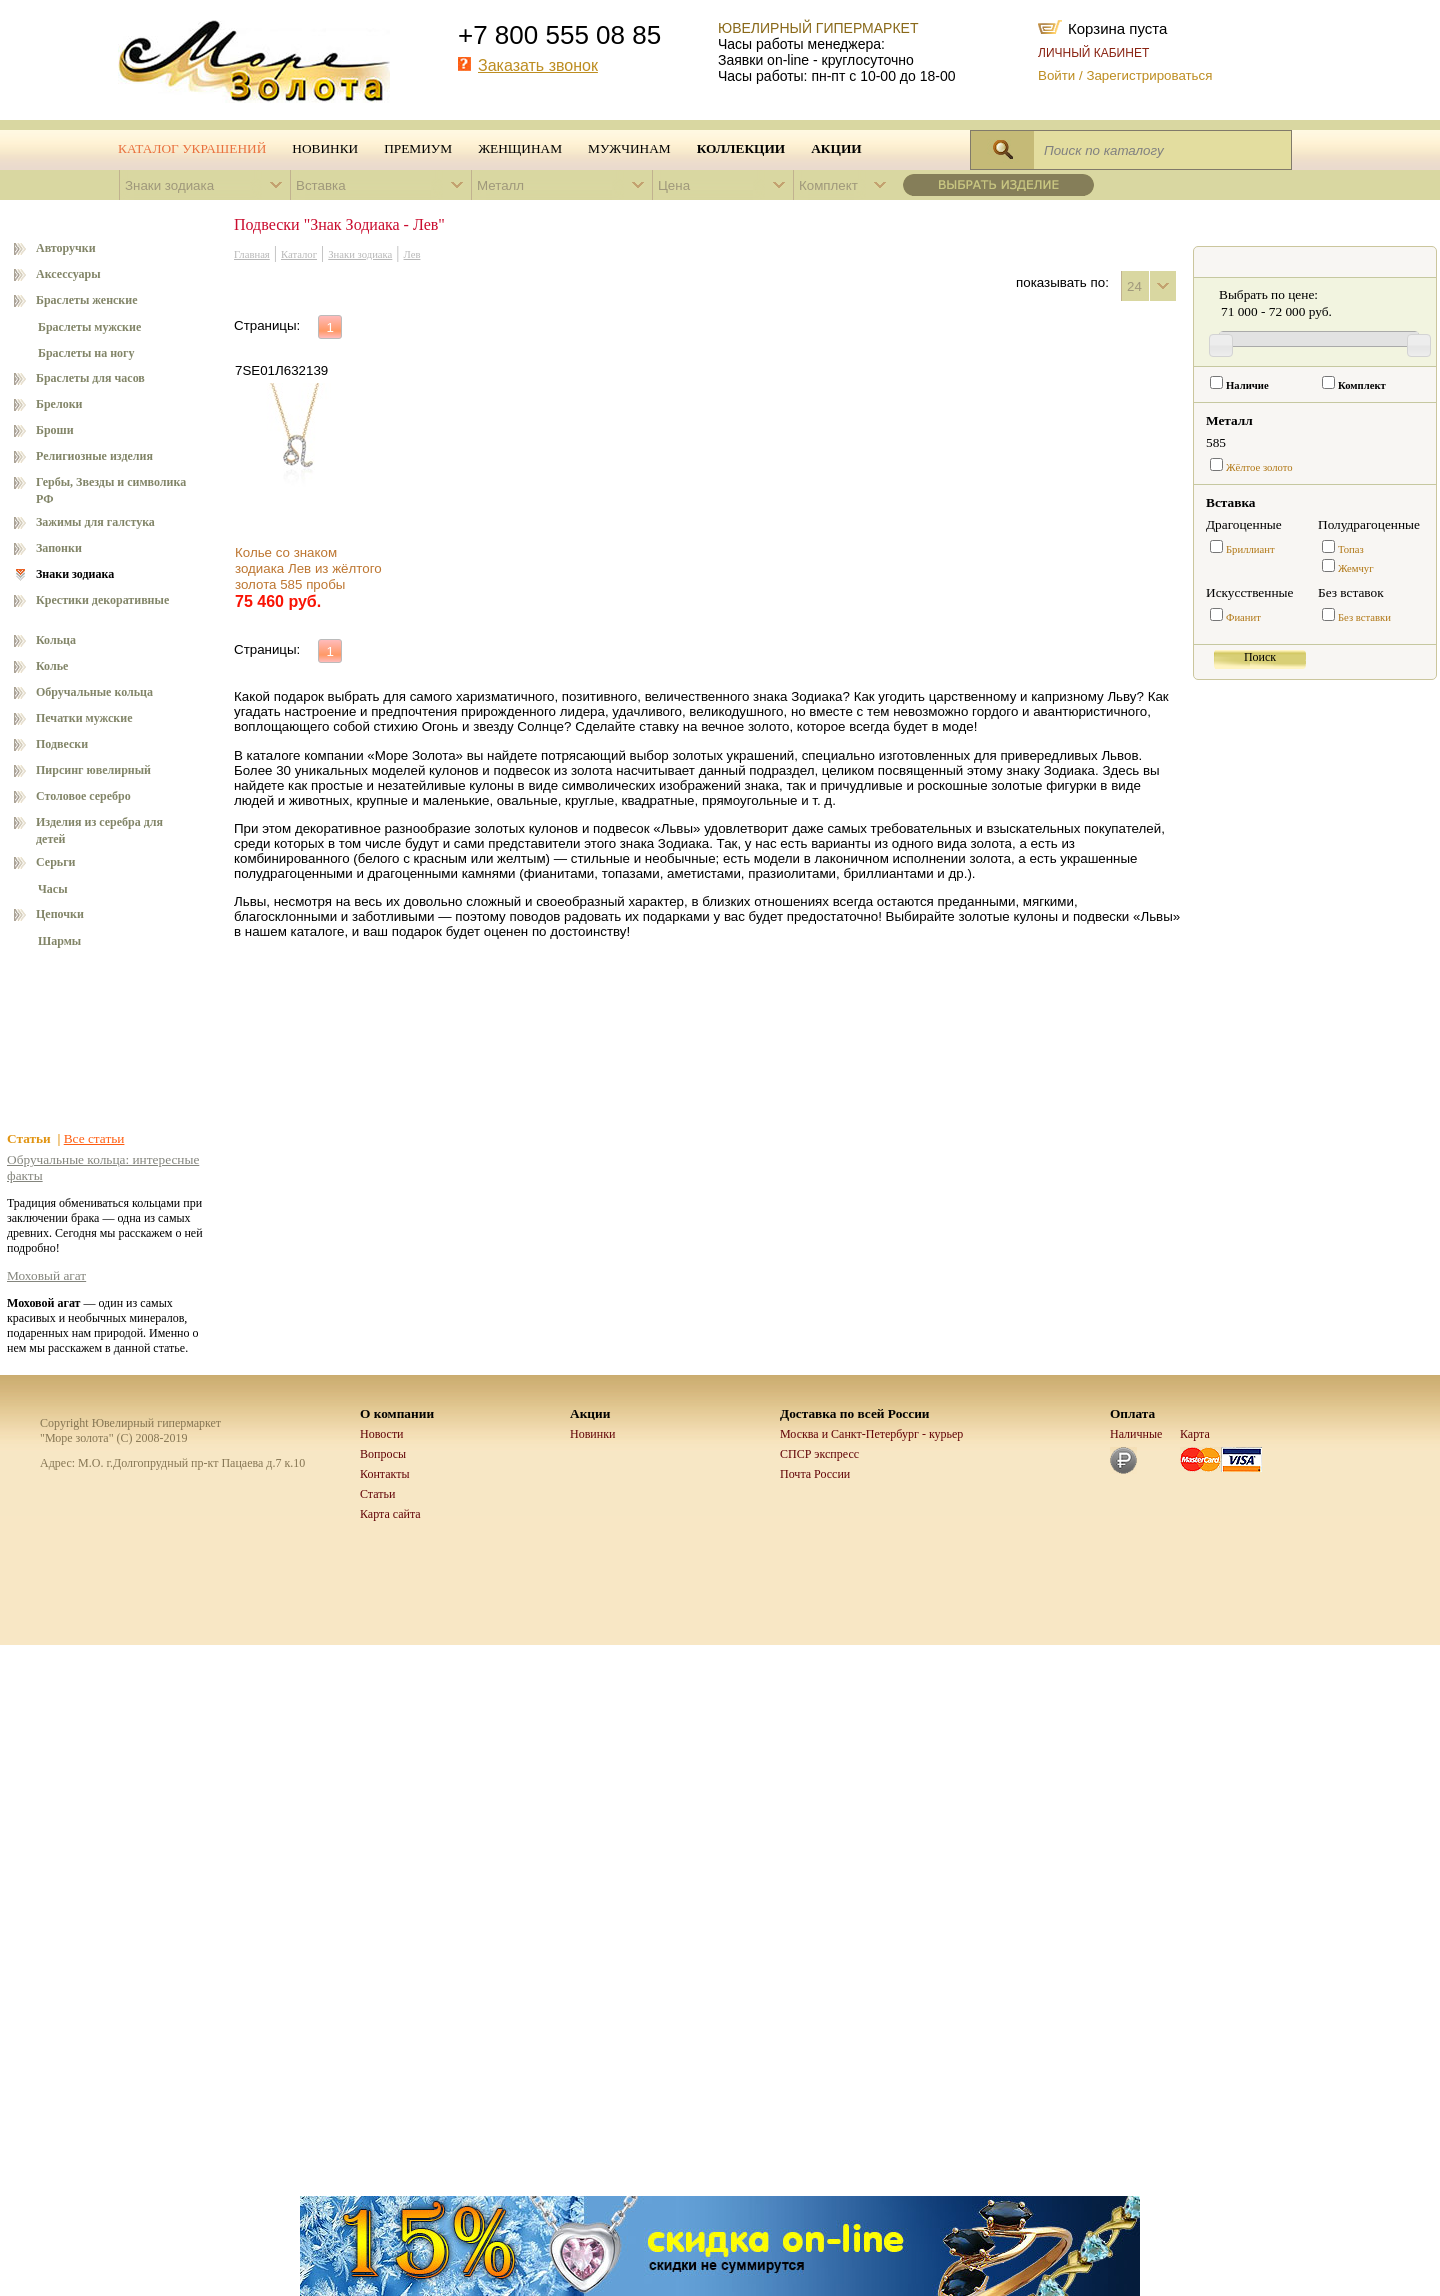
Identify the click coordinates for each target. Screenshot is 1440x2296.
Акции (836, 148)
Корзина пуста (1117, 27)
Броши (55, 430)
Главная (252, 254)
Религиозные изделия (94, 456)
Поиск (1260, 657)
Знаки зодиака (75, 574)
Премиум (418, 148)
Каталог (299, 254)
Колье (52, 666)
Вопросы (383, 1454)
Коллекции (741, 148)
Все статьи (94, 1138)
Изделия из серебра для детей (99, 830)
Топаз (1351, 549)
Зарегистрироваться (1149, 75)
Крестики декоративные (102, 600)
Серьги (56, 862)
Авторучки (66, 248)
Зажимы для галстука (95, 522)
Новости (382, 1434)
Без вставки (1364, 617)
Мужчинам (629, 148)
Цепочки (60, 914)
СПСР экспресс (819, 1454)
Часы (53, 889)
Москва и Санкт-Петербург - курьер (871, 1434)
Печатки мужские (84, 718)
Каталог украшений (192, 148)
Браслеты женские (87, 300)
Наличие (1247, 385)
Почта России (815, 1474)
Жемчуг (1356, 568)
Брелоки (59, 404)
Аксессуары (68, 274)
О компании (397, 1413)
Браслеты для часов (90, 378)
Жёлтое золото (1259, 467)
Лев (412, 254)
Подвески (62, 744)
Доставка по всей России (855, 1413)
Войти (1056, 75)
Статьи (377, 1494)
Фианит (1243, 617)
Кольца (56, 640)
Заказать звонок (538, 65)
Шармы (59, 941)
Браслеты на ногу (86, 353)
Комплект (1362, 385)
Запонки (59, 548)
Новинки (325, 148)
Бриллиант (1250, 549)
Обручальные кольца (94, 692)
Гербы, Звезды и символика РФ (111, 490)
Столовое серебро (83, 796)
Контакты (385, 1474)
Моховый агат (46, 1275)
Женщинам (520, 148)
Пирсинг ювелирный (93, 770)
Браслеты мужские (89, 327)
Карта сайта (390, 1514)
